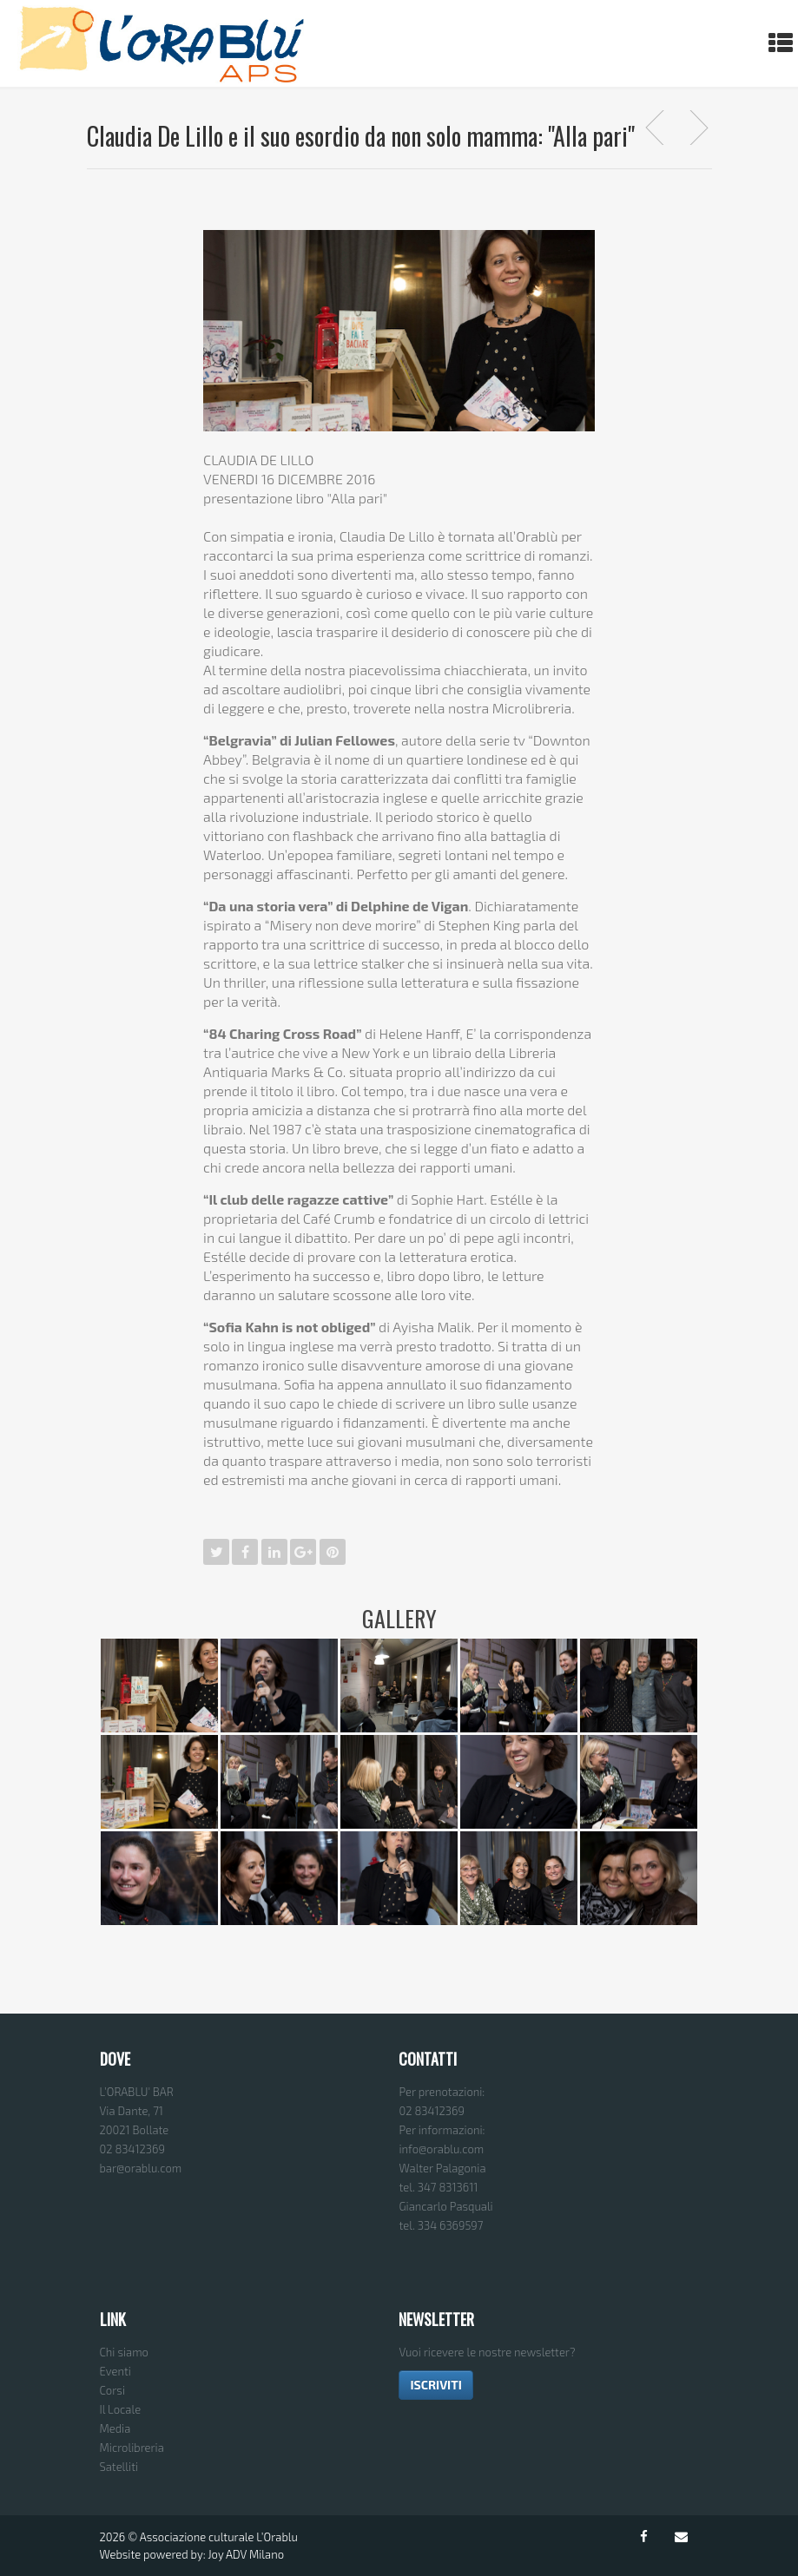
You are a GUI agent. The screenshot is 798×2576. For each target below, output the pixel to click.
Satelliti (119, 2467)
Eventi (115, 2371)
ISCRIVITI (435, 2384)
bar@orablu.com (141, 2168)
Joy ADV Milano (246, 2554)
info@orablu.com (441, 2149)
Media (115, 2428)
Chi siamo (124, 2352)
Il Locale (121, 2409)
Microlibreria (132, 2447)
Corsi (113, 2390)
